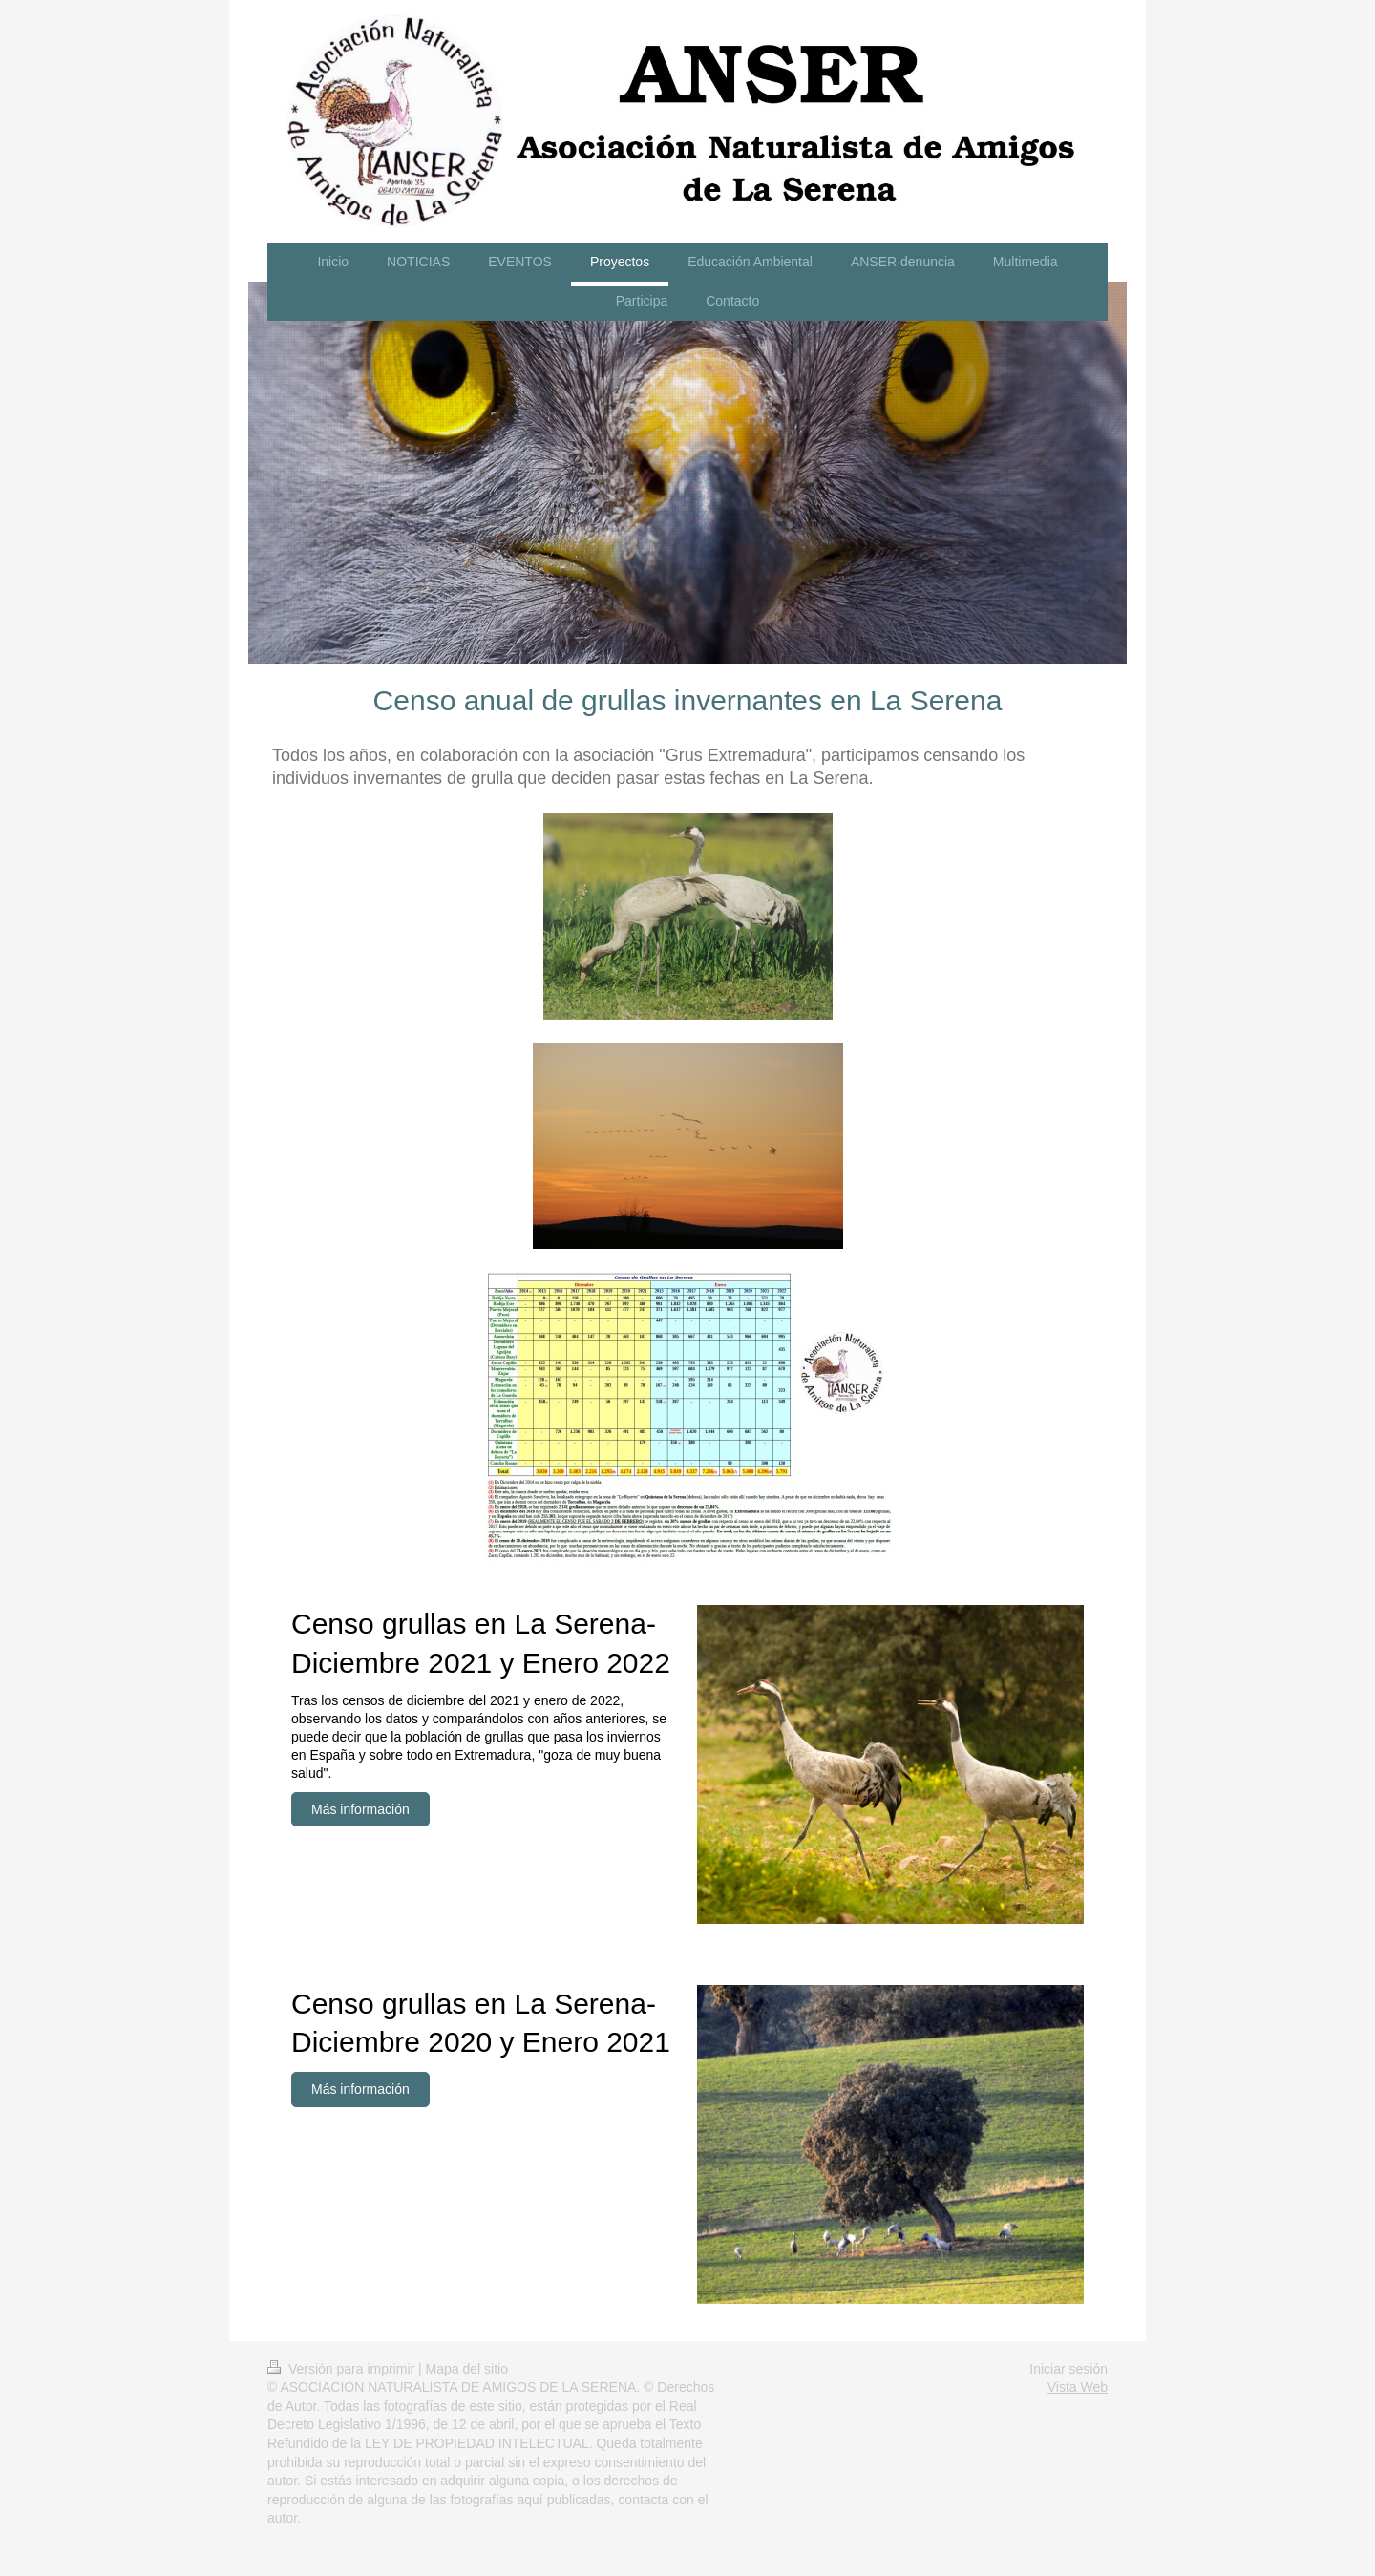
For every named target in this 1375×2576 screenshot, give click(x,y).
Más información (360, 1809)
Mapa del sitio (467, 2368)
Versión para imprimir (342, 2368)
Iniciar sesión (1068, 2368)
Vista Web (1077, 2387)
